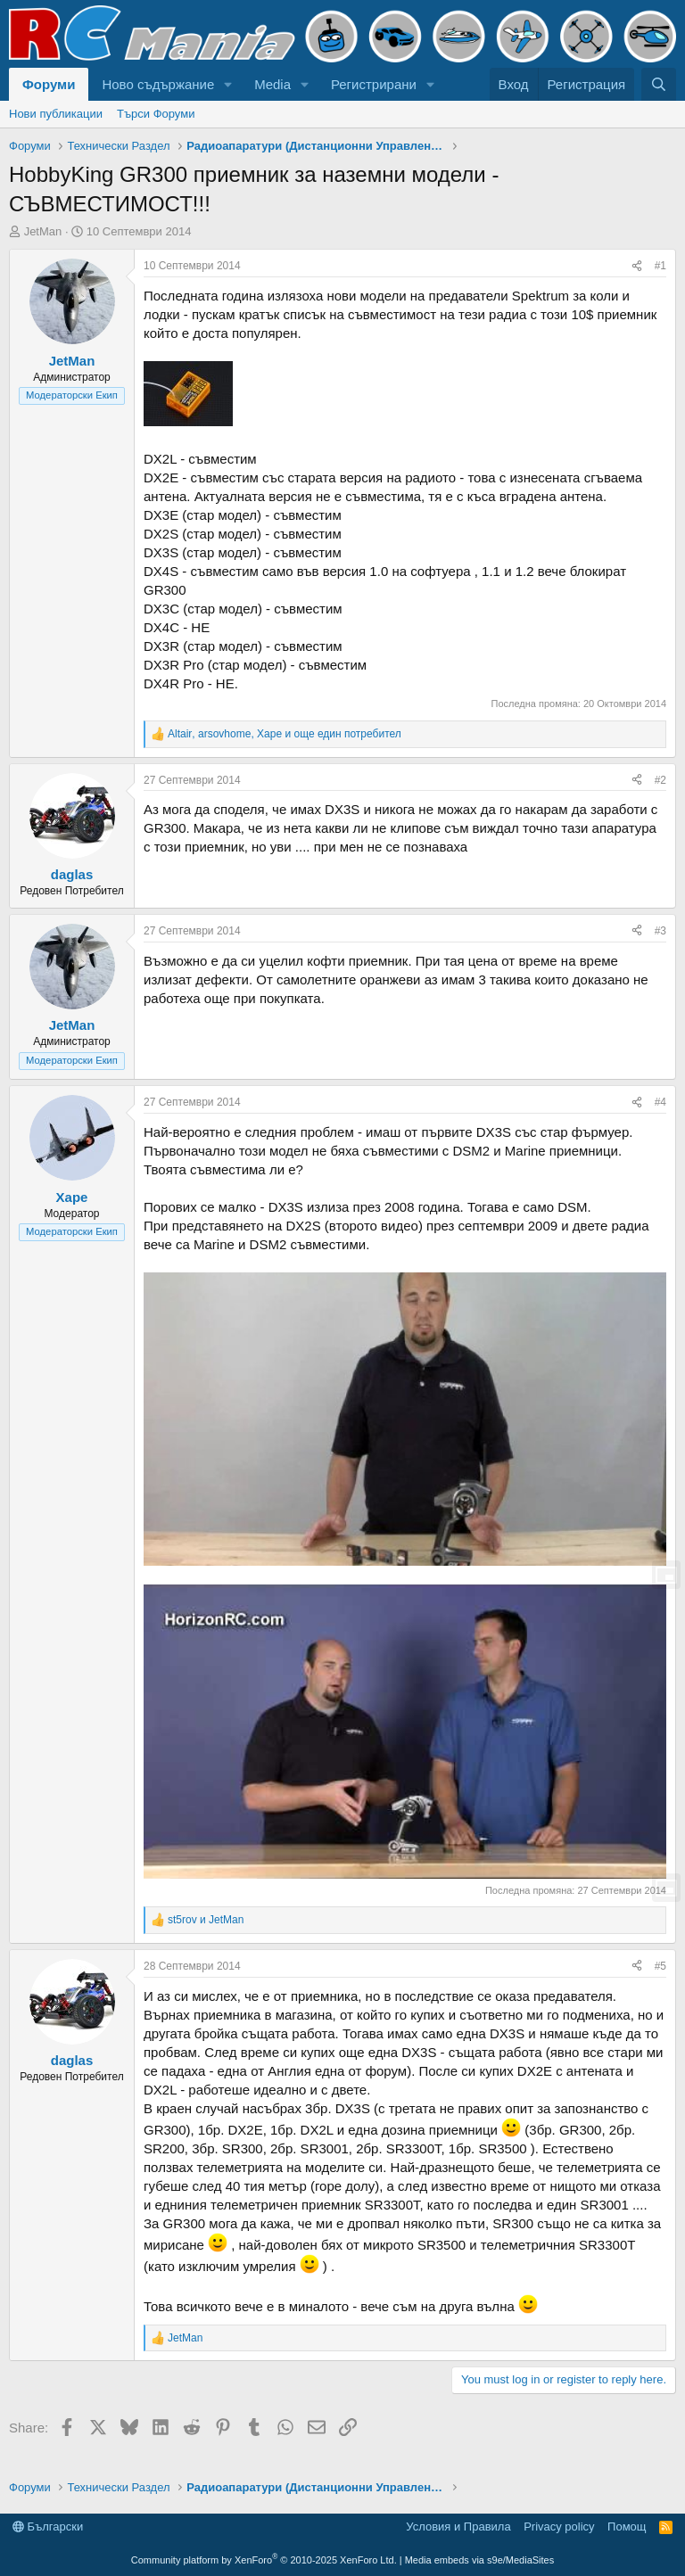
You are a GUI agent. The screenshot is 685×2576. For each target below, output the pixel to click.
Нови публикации (56, 113)
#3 (660, 931)
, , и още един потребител (284, 734)
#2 (660, 780)
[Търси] (658, 84)
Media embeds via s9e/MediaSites (480, 2560)
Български (47, 2526)
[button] (228, 84)
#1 (660, 265)
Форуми (48, 84)
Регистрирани (374, 84)
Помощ (626, 2526)
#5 (660, 1966)
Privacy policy (559, 2526)
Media (272, 84)
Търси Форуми (155, 113)
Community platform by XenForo (264, 2560)
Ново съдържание (158, 84)
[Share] (636, 266)
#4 (660, 1102)
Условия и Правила (458, 2526)
